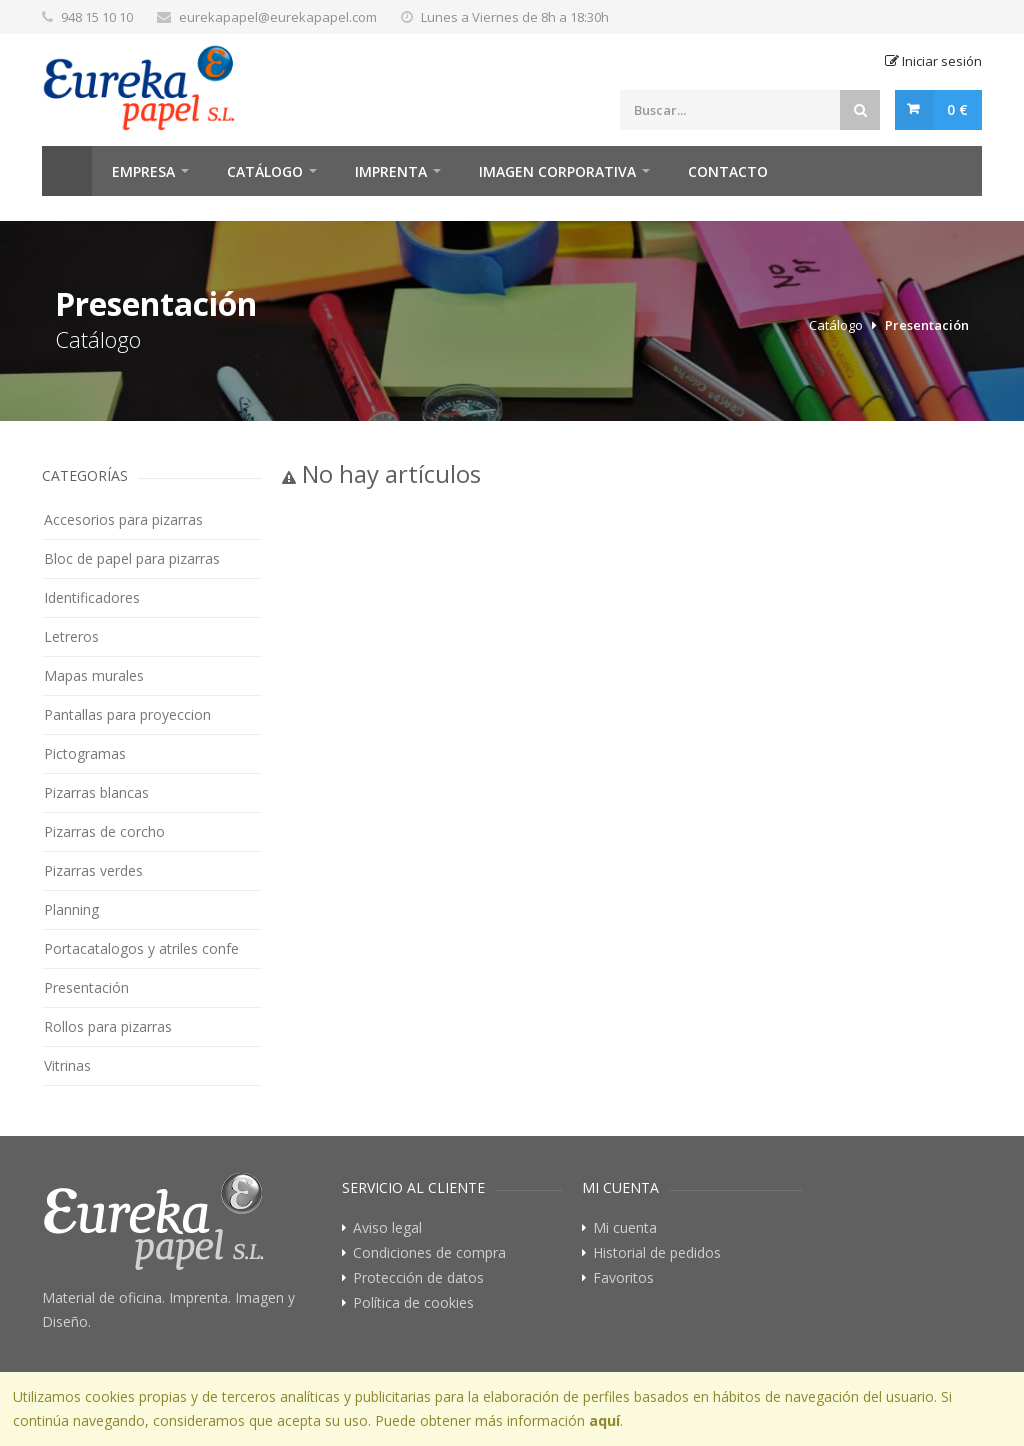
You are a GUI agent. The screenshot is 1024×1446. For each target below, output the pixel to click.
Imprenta (391, 171)
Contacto (728, 171)
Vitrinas (67, 1065)
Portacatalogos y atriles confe (141, 948)
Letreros (71, 636)
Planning (71, 909)
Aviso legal (387, 1228)
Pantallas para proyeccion (127, 714)
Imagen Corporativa (557, 171)
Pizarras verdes (93, 870)
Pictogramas (85, 753)
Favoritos (623, 1278)
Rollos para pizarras (108, 1026)
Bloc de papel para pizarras (132, 558)
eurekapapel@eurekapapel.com (278, 17)
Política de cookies (413, 1303)
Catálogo (265, 171)
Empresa (143, 171)
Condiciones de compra (429, 1253)
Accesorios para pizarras (123, 519)
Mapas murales (94, 675)
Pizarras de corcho (104, 831)
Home (67, 171)
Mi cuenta (625, 1228)
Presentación (927, 325)
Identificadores (92, 597)
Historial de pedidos (657, 1253)
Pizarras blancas (96, 792)
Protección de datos (418, 1278)
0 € (957, 109)
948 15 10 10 (97, 17)
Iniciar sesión (933, 61)
